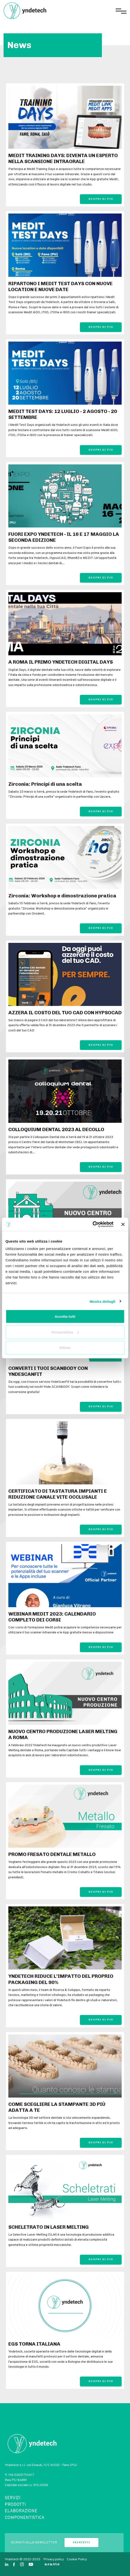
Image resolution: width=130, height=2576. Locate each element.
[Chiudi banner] (123, 1224)
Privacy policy (53, 2559)
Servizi (12, 2498)
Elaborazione (21, 2511)
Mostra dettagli (102, 1301)
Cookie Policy (77, 2559)
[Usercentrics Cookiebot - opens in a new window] (93, 1224)
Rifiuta (65, 1348)
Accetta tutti (65, 1316)
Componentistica (24, 2518)
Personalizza (65, 1332)
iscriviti (81, 2542)
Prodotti (15, 2504)
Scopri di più (100, 199)
